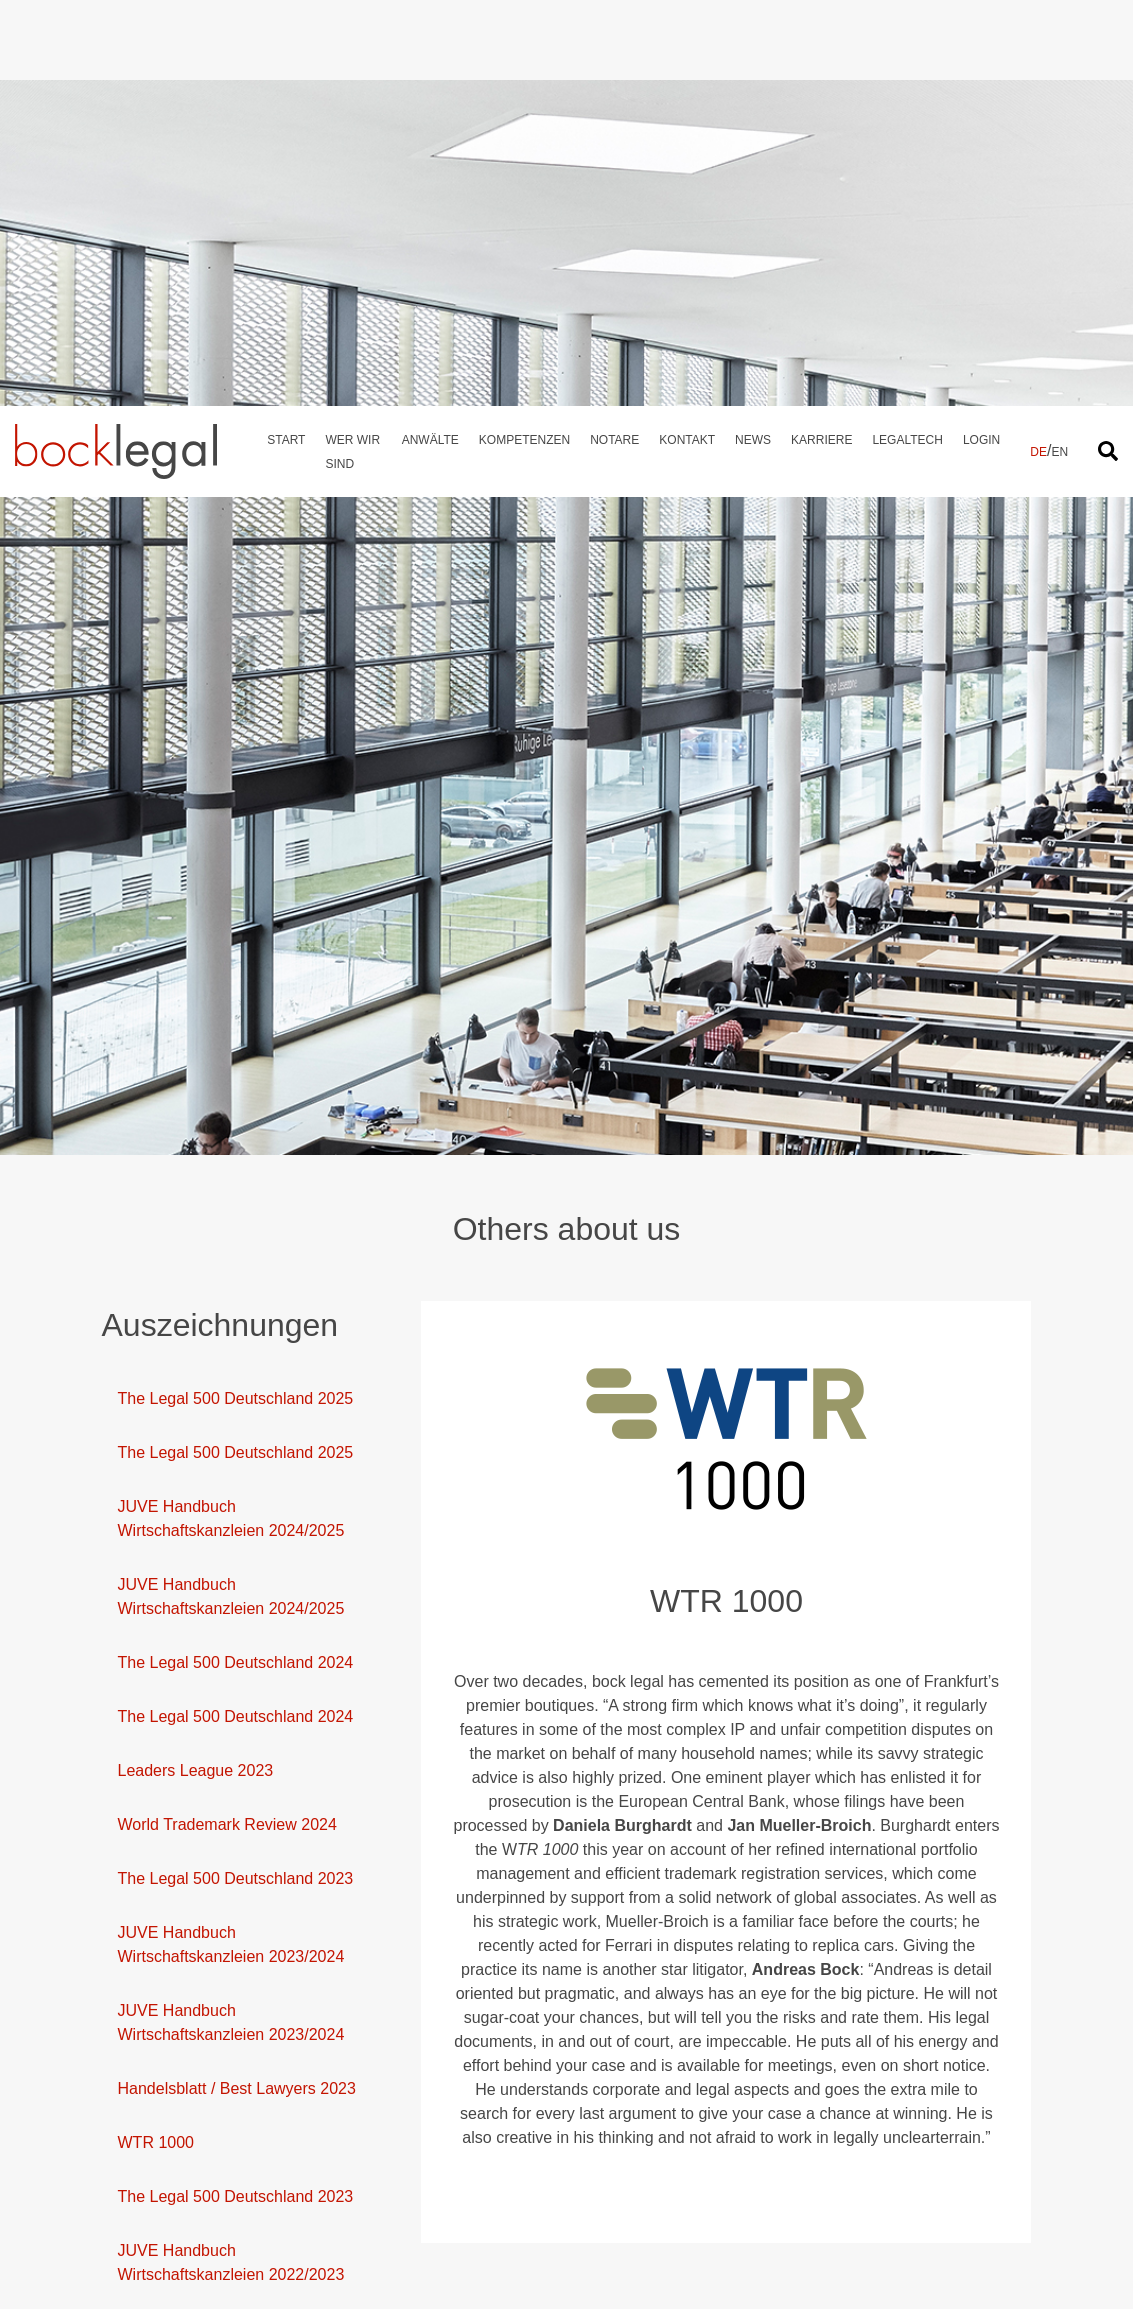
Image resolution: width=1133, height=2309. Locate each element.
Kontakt (687, 41)
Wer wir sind (352, 53)
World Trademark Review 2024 (227, 1418)
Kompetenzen (524, 41)
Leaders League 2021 (196, 2270)
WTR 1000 (156, 1736)
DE (1038, 53)
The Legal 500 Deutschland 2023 (236, 1472)
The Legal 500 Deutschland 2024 (236, 1256)
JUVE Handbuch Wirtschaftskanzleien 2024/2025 (231, 1112)
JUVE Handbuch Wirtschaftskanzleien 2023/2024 (231, 1538)
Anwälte (430, 41)
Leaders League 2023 (196, 1364)
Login (981, 41)
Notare (614, 41)
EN (1059, 53)
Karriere (821, 41)
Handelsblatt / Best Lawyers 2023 (237, 1682)
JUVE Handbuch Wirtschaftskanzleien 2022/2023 (231, 1856)
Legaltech (907, 41)
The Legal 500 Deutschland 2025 (236, 992)
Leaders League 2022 (196, 2054)
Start (286, 41)
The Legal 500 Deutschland (216, 2216)
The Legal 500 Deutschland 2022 (236, 2108)
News (753, 41)
